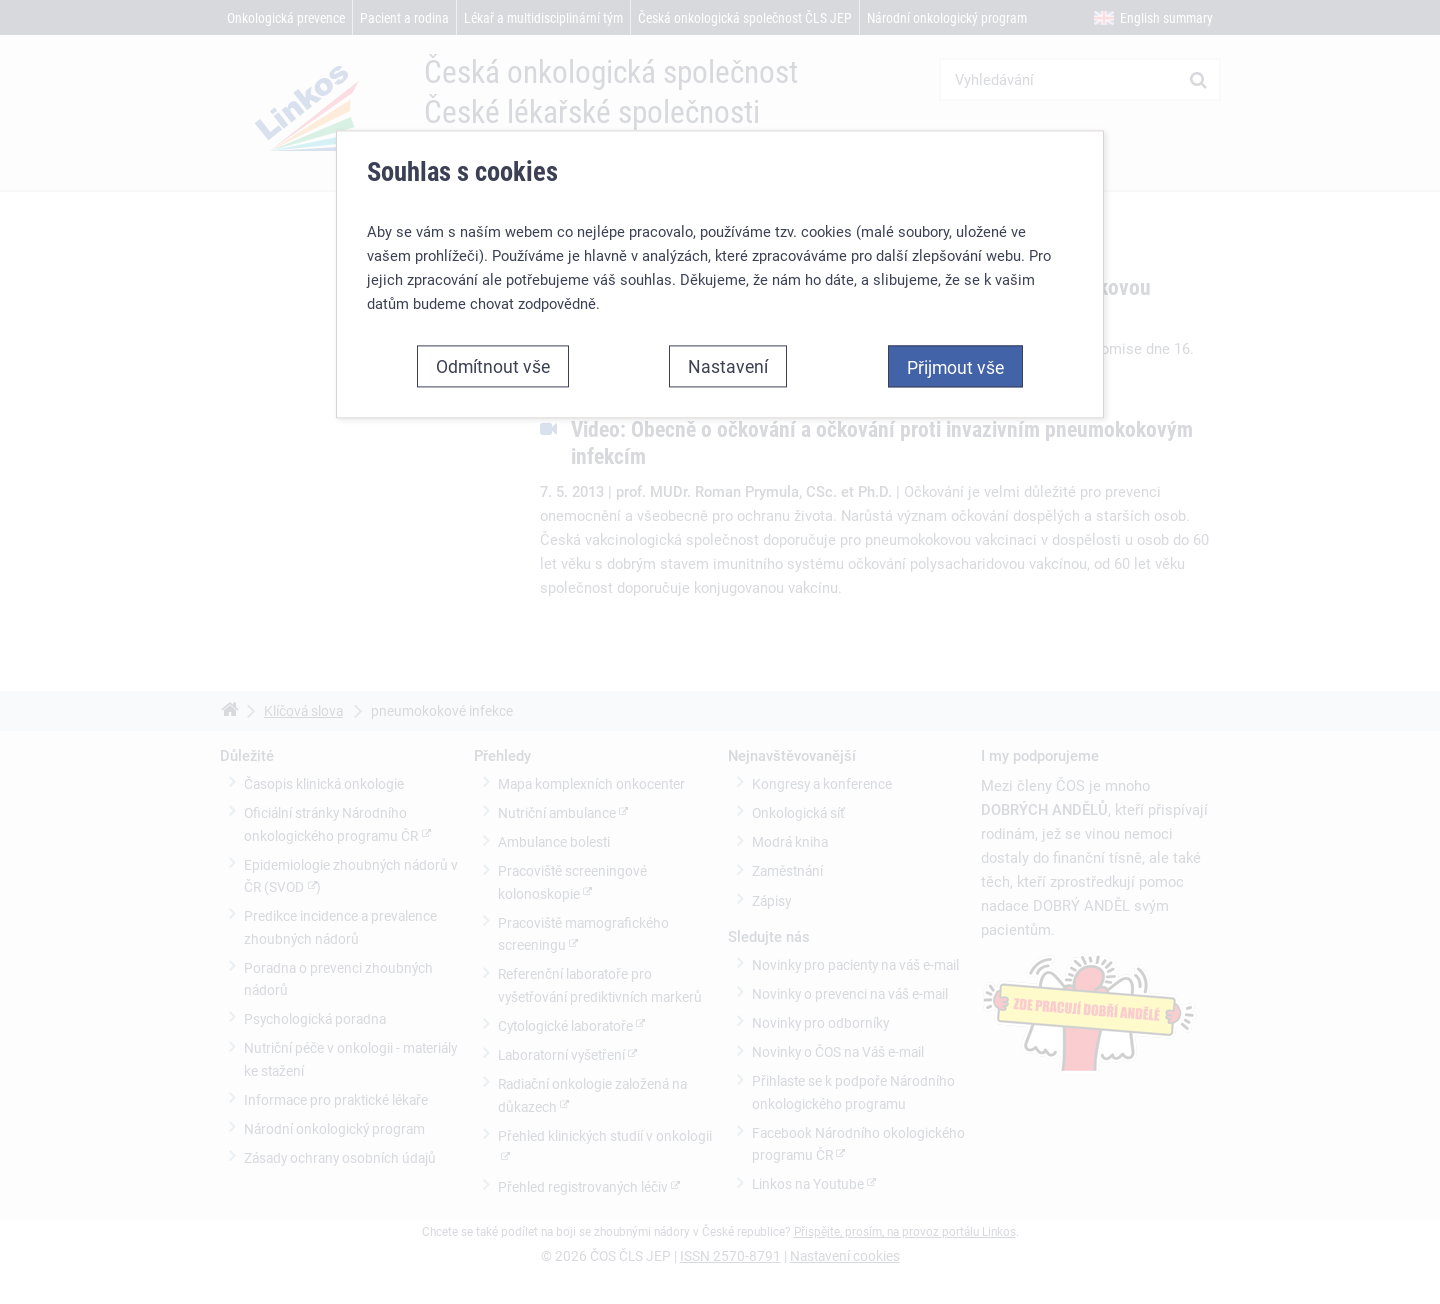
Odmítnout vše (493, 366)
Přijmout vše (955, 367)
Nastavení (728, 366)
